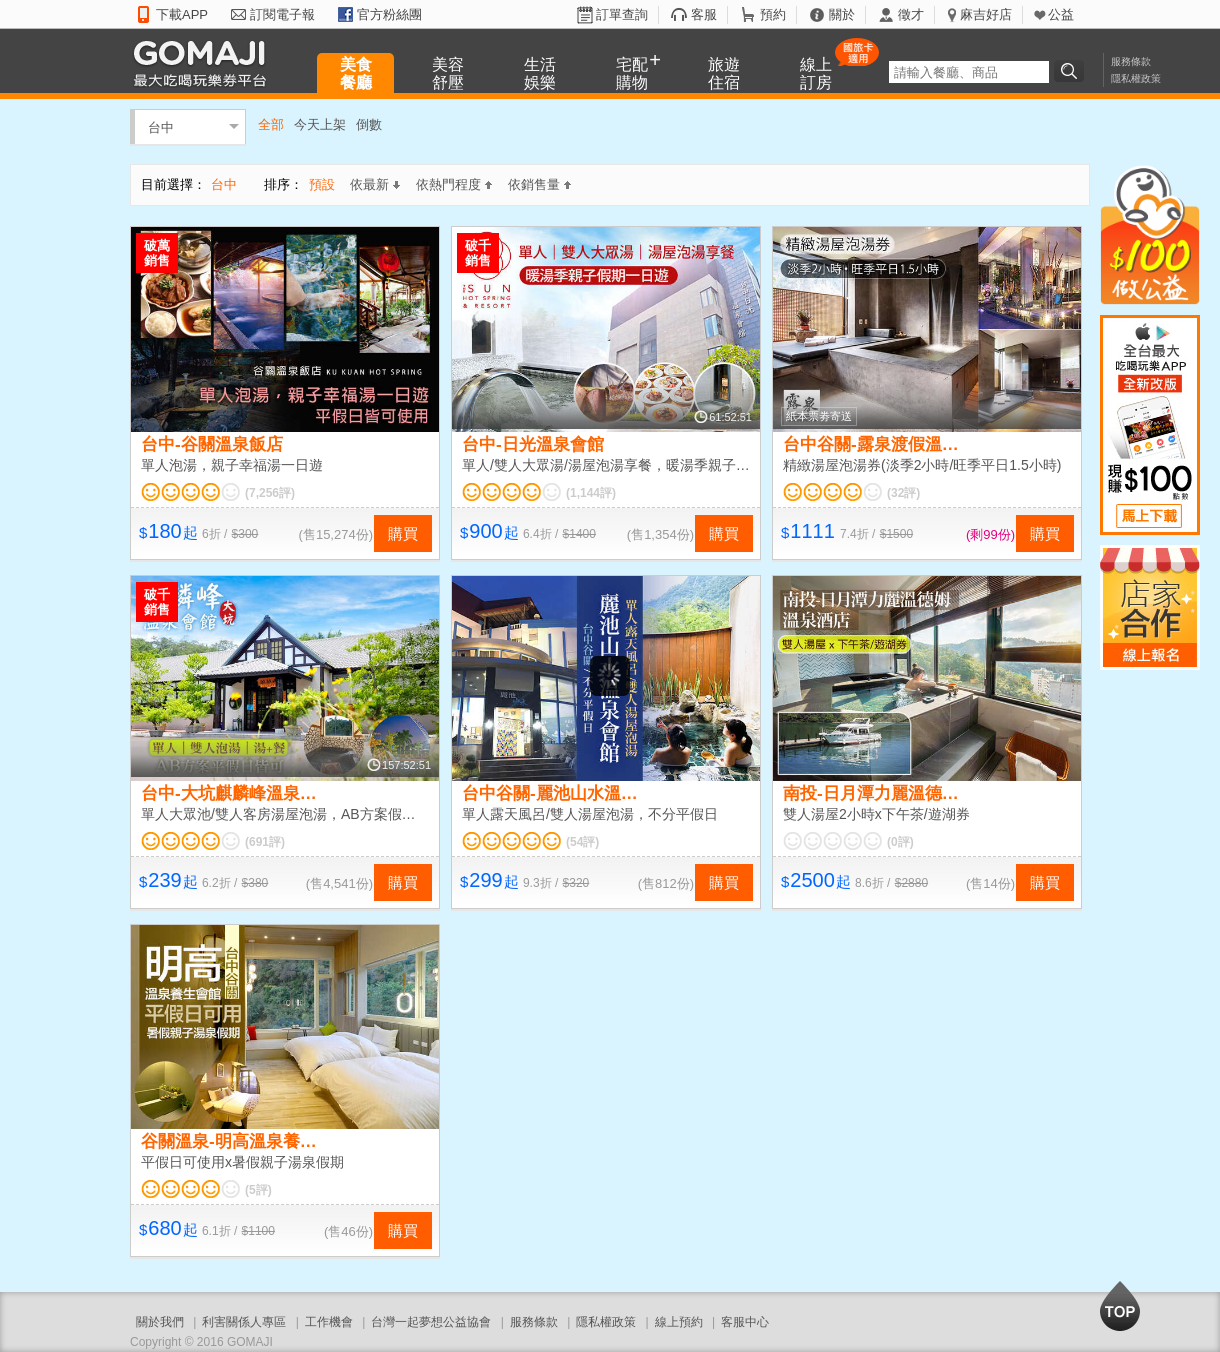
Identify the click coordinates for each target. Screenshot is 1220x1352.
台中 (161, 126)
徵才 (911, 14)
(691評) (265, 842)
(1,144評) (591, 493)
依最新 (375, 184)
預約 (773, 14)
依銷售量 (539, 184)
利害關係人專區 (244, 1322)
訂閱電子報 (282, 14)
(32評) (903, 493)
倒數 (369, 124)
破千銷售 (478, 253)
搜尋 (1072, 71)
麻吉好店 (986, 14)
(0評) (900, 842)
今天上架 (320, 124)
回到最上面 (1120, 1306)
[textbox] (969, 72)
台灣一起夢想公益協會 (431, 1322)
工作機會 (329, 1322)
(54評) (582, 842)
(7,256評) (270, 493)
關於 (842, 14)
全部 (271, 124)
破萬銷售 (157, 253)
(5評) (258, 1190)
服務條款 (1131, 61)
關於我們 (160, 1322)
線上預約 (679, 1322)
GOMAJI (205, 62)
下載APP (182, 14)
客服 (704, 14)
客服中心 (745, 1322)
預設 (322, 184)
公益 (1061, 14)
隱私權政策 (1136, 78)
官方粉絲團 (389, 14)
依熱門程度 (454, 184)
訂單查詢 (622, 14)
